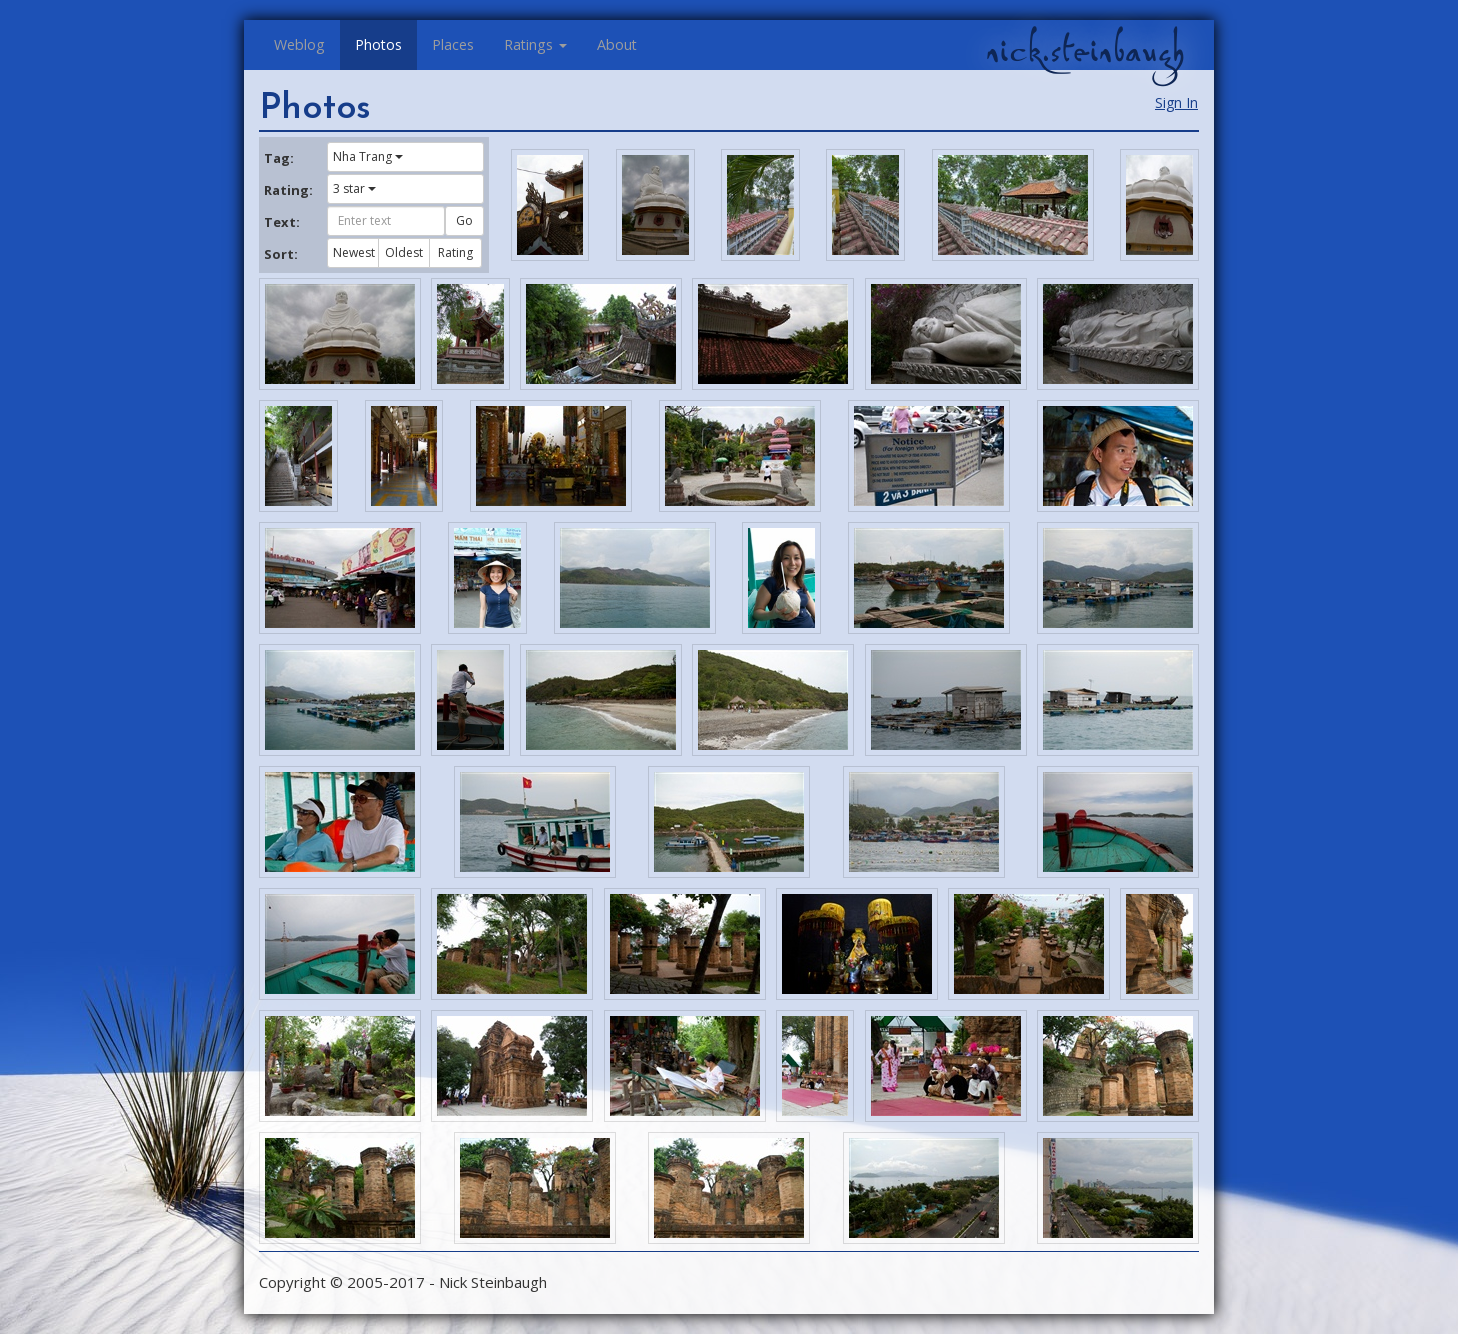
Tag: (279, 158)
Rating (455, 252)
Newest (354, 252)
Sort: (281, 254)
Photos (378, 44)
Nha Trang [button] (368, 156)
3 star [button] (354, 188)
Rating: (288, 190)
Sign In (1176, 102)
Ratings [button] (535, 44)
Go (464, 220)
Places (453, 44)
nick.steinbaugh (1085, 51)
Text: (282, 222)
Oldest (404, 252)
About (617, 44)
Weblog (299, 44)
